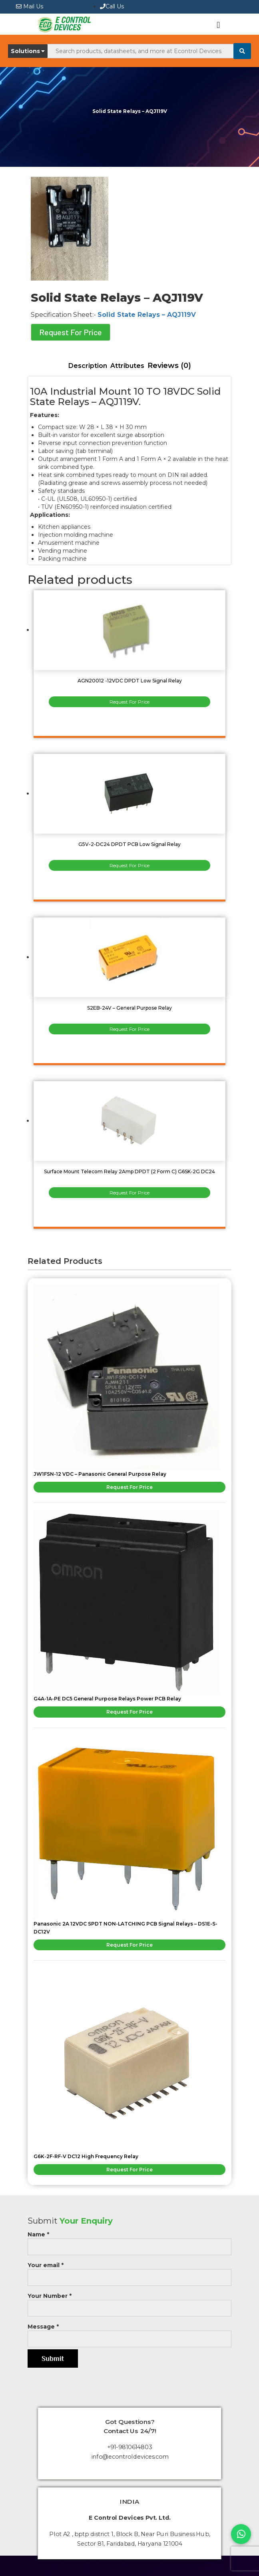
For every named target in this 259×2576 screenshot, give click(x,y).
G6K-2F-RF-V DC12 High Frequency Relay (86, 2156)
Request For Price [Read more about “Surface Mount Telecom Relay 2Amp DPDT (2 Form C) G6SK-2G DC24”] (129, 1193)
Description (87, 366)
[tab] (88, 366)
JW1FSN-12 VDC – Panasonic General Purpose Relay (100, 1474)
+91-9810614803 (129, 2447)
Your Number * (129, 2302)
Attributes (127, 366)
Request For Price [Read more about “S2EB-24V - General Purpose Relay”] (129, 1029)
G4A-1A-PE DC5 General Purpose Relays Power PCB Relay (107, 1699)
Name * (129, 2240)
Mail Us (29, 6)
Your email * (129, 2271)
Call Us (112, 6)
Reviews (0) (169, 365)
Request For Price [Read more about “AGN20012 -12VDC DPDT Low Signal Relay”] (129, 702)
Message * (129, 2333)
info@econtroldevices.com (130, 2456)
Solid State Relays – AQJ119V (147, 314)
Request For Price (70, 332)
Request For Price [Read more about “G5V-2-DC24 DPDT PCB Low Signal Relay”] (129, 865)
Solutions (28, 51)
